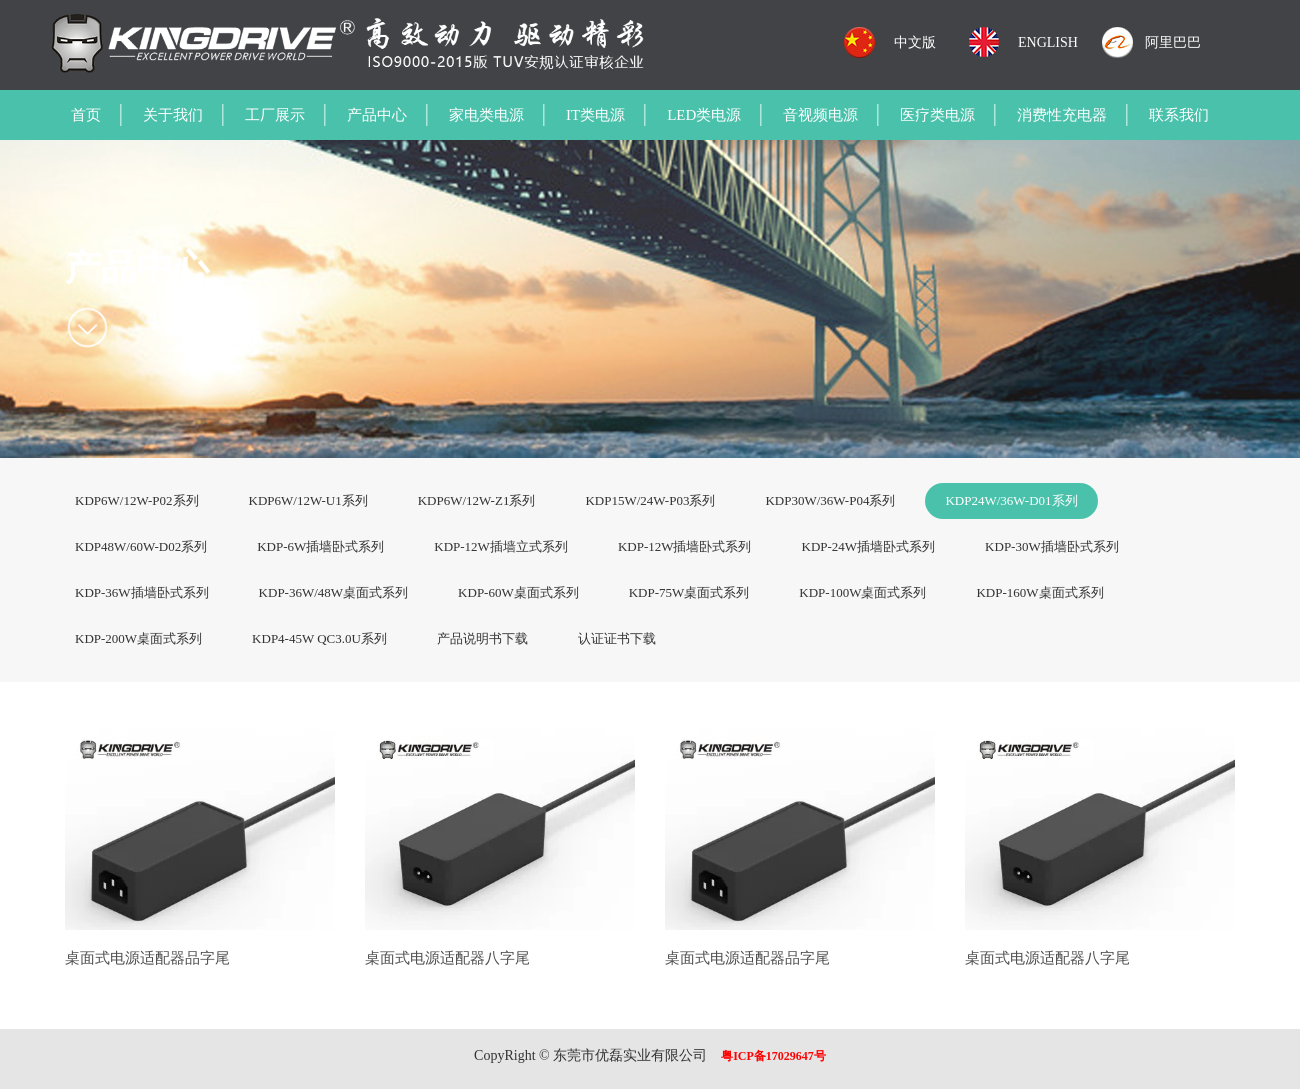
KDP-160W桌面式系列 (1039, 592)
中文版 (915, 42)
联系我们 (1179, 115)
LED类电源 (704, 115)
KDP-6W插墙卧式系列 (320, 546)
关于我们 (173, 115)
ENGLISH (1048, 42)
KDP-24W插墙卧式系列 (869, 546)
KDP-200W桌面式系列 (138, 638)
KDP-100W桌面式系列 (862, 592)
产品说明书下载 (482, 638)
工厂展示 (275, 115)
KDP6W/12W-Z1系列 (477, 500)
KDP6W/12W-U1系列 (308, 500)
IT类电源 (595, 115)
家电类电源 (486, 115)
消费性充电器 (1062, 115)
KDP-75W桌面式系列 (689, 592)
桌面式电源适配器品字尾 (147, 958)
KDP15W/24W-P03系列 (650, 500)
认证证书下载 (617, 638)
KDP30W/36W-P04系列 (830, 500)
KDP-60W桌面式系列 (518, 592)
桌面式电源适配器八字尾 (447, 958)
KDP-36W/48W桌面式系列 (334, 592)
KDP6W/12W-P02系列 (137, 500)
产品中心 (377, 115)
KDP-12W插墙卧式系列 (685, 546)
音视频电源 (820, 115)
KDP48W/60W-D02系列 (141, 546)
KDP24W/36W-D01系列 (1011, 500)
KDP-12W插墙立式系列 (501, 546)
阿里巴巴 (1173, 42)
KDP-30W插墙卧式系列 (1052, 546)
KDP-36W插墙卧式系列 (142, 592)
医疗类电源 (937, 115)
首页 (86, 115)
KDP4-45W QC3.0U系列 (319, 638)
